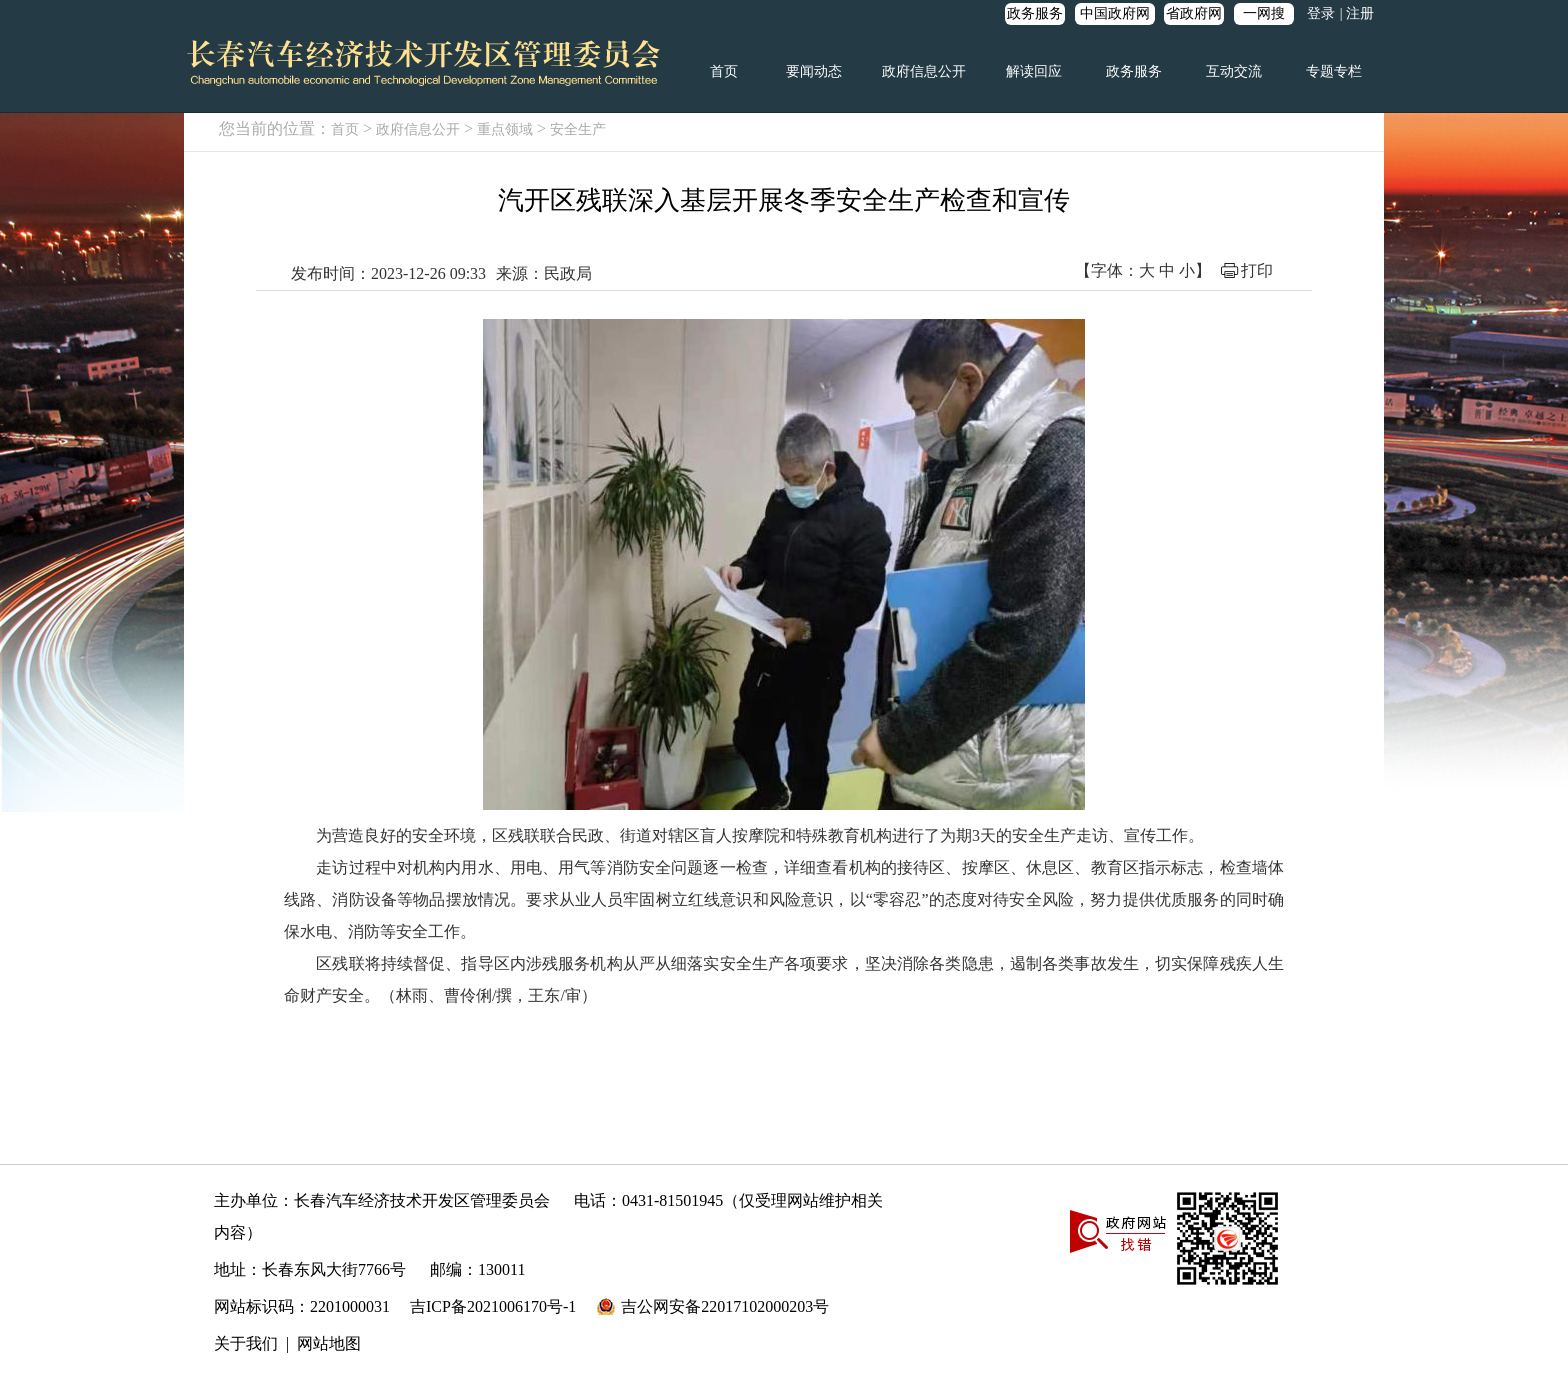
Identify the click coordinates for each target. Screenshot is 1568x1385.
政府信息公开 (924, 71)
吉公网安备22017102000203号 (725, 1306)
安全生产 (578, 129)
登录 (1321, 13)
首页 (724, 71)
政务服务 (1035, 13)
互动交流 (1234, 71)
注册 (1360, 13)
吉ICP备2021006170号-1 (493, 1306)
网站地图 (329, 1343)
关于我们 (246, 1343)
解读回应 (1034, 71)
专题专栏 (1334, 71)
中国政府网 (1115, 13)
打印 (1257, 270)
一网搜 (1264, 13)
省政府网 (1194, 13)
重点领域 (505, 129)
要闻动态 (814, 71)
